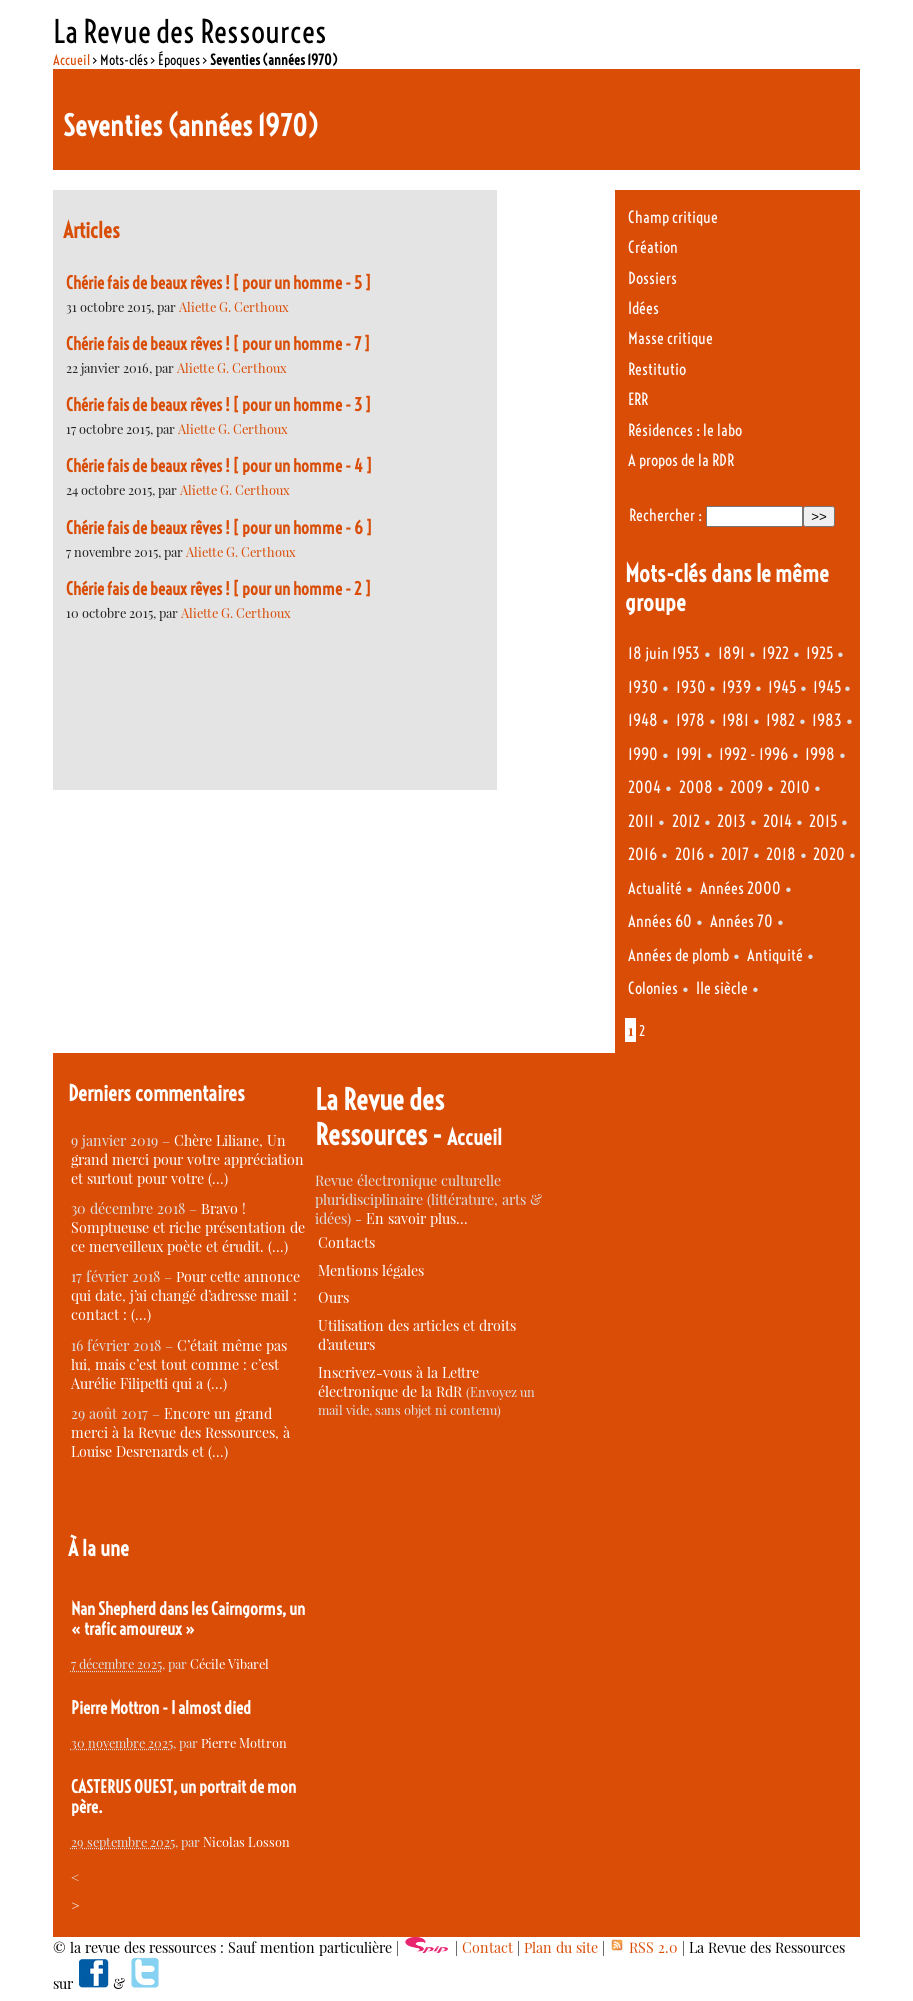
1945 (782, 687)
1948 (643, 720)
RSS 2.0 (643, 1947)
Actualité (655, 888)
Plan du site (561, 1947)
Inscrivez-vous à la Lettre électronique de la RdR (398, 1382)
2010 (795, 787)
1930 (643, 687)
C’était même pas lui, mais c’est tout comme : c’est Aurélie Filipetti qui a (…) (179, 1364)
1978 (690, 720)
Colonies (653, 988)
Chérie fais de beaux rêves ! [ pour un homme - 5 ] (218, 283)
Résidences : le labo (685, 430)
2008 (696, 787)
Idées (643, 308)
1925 (819, 653)
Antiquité (775, 955)
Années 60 (660, 921)
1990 (643, 754)
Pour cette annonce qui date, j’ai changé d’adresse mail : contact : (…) (185, 1295)
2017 (735, 854)
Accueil (71, 60)
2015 (823, 821)
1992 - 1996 (753, 754)
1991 (689, 754)
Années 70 (741, 921)
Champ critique (673, 217)
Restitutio (657, 369)
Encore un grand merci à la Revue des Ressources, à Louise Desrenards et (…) (180, 1432)
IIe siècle (722, 988)
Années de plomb (678, 955)
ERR (638, 399)
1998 (820, 754)
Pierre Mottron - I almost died (161, 1708)
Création (653, 247)
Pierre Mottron (244, 1742)
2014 (777, 821)
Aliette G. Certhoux (234, 306)
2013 (731, 821)
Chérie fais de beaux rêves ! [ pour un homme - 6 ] (219, 528)
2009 (746, 787)
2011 (641, 821)
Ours (333, 1297)
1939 (736, 687)
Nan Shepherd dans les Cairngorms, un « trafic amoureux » (188, 1619)
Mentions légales (371, 1270)
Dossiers (652, 278)
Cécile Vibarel (229, 1663)
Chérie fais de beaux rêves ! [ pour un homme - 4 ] (219, 466)
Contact (487, 1947)
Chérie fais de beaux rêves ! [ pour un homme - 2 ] (218, 589)
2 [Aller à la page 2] (642, 1031)
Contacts (346, 1242)
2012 (686, 821)
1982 (780, 720)
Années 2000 (740, 888)
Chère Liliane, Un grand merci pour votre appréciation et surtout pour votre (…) (187, 1159)
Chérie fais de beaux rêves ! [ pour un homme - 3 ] (218, 405)
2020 (829, 854)
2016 (642, 854)
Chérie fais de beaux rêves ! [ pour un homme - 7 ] (218, 344)
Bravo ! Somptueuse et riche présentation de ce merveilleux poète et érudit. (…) (188, 1227)
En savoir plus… (417, 1218)
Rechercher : (665, 515)
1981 (735, 720)
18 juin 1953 (664, 653)
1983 (827, 720)
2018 (781, 854)
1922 (775, 653)
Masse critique (670, 338)
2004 (644, 787)
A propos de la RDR (681, 460)
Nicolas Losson (246, 1841)
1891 (731, 653)
